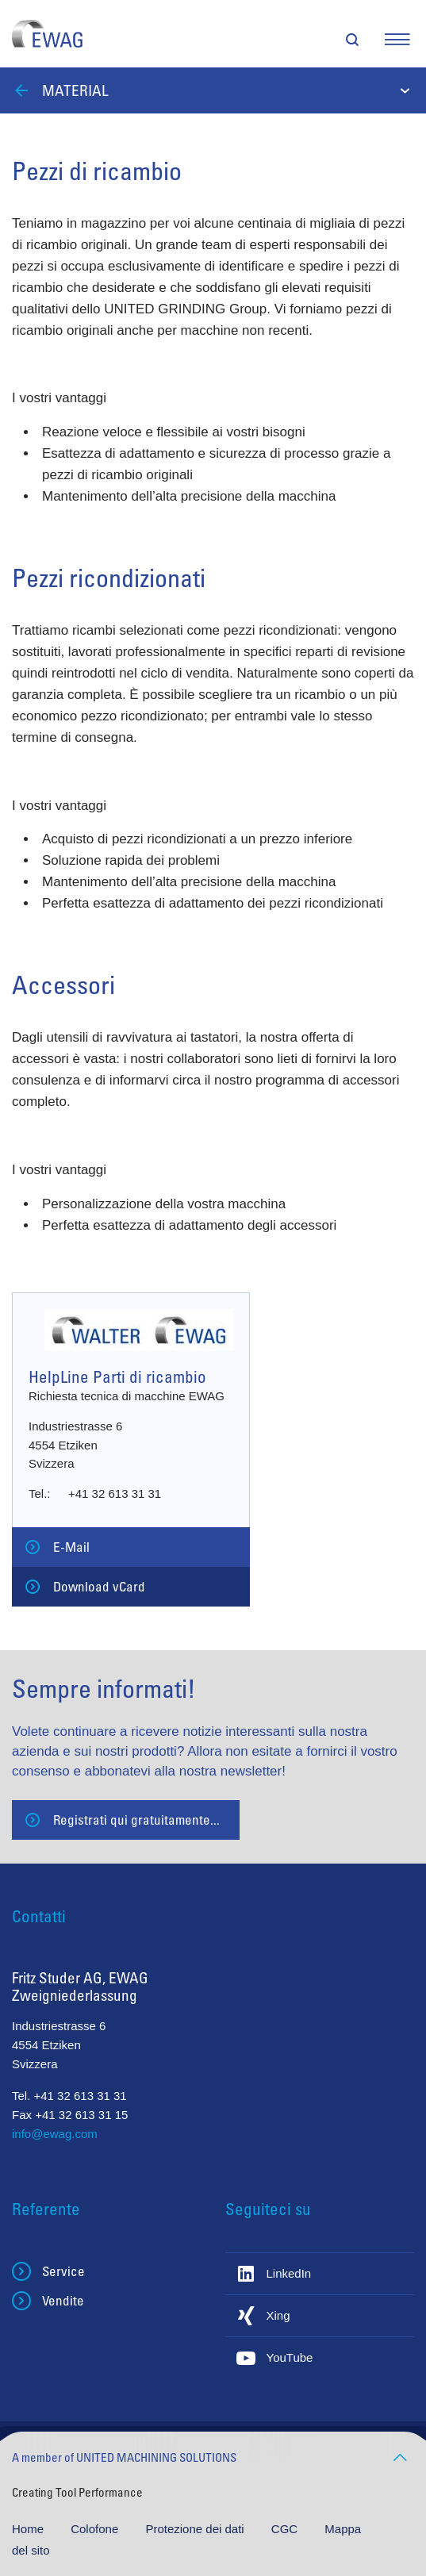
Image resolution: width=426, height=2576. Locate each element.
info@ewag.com (55, 2133)
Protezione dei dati (196, 2529)
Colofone (96, 2529)
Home (29, 2529)
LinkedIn (289, 2273)
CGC (286, 2529)
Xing (278, 2315)
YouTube (290, 2357)
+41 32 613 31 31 (114, 1493)
